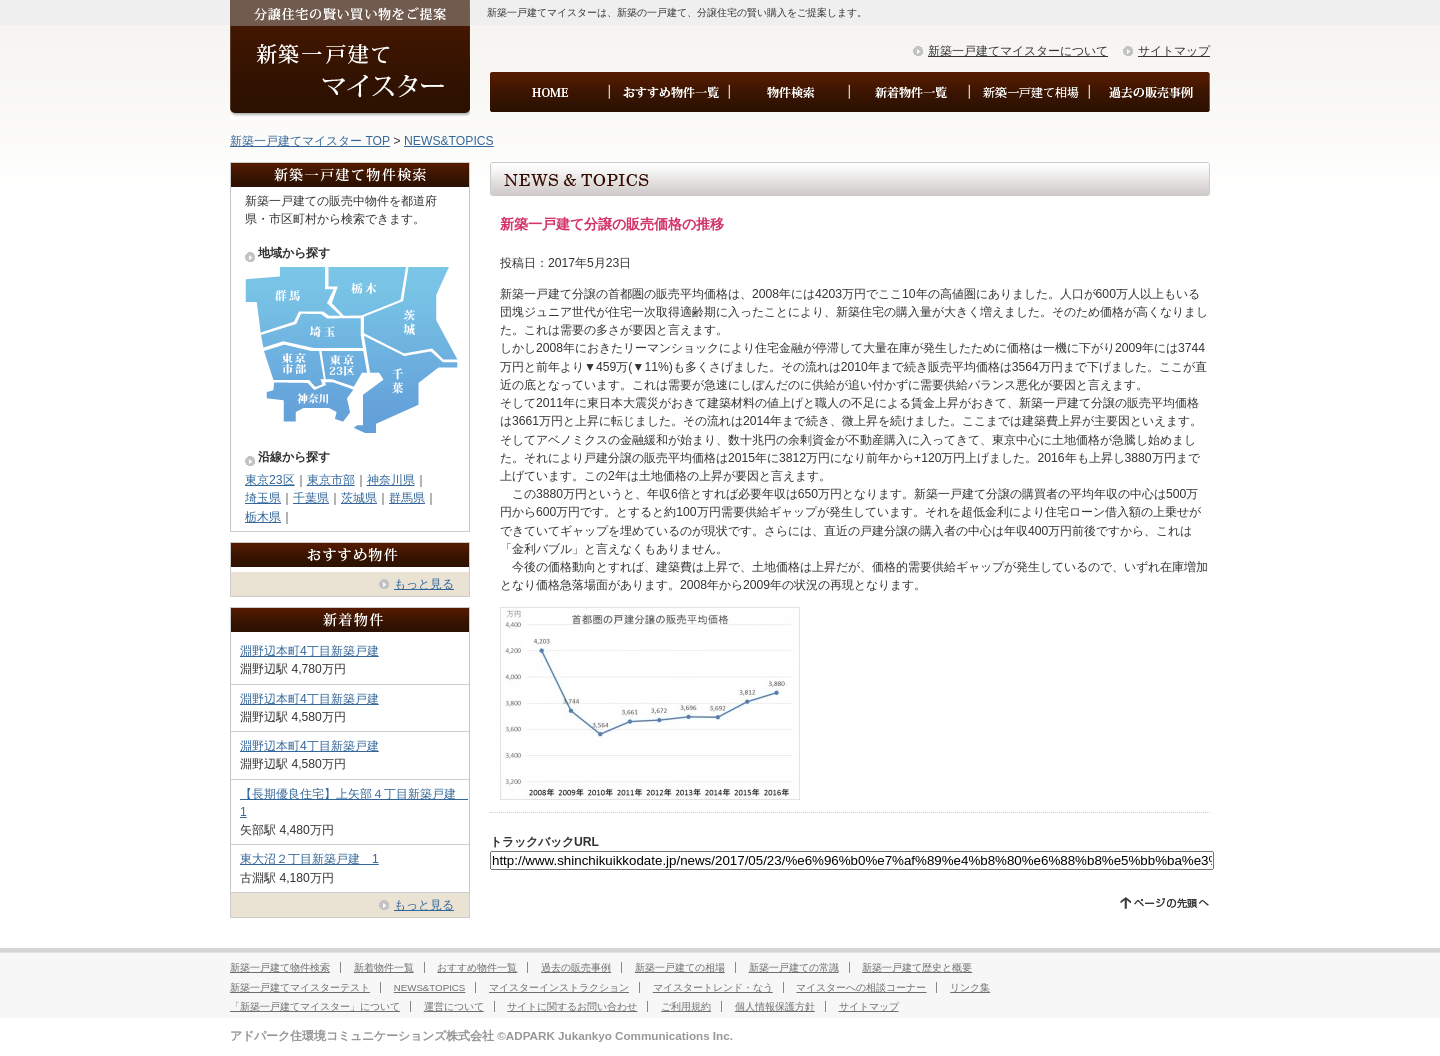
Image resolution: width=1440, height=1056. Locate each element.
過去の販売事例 (576, 967)
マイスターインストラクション (559, 987)
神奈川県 (391, 480)
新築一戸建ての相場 (680, 967)
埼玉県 (263, 498)
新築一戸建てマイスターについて (1018, 51)
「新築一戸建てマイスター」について (315, 1006)
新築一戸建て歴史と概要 (917, 967)
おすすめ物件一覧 (477, 967)
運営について (454, 1006)
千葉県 (311, 498)
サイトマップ (1174, 51)
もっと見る (424, 584)
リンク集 (970, 987)
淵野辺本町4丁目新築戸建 (309, 651)
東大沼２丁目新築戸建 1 (309, 859)
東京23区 (270, 480)
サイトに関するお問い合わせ (572, 1006)
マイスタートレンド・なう (713, 987)
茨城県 (359, 498)
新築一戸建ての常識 (794, 967)
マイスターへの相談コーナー (861, 987)
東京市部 (331, 480)
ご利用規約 (686, 1006)
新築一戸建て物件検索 (280, 967)
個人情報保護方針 (775, 1006)
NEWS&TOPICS (449, 141)
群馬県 (407, 498)
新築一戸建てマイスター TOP (310, 141)
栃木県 (263, 517)
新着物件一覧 (384, 967)
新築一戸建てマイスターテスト (300, 987)
